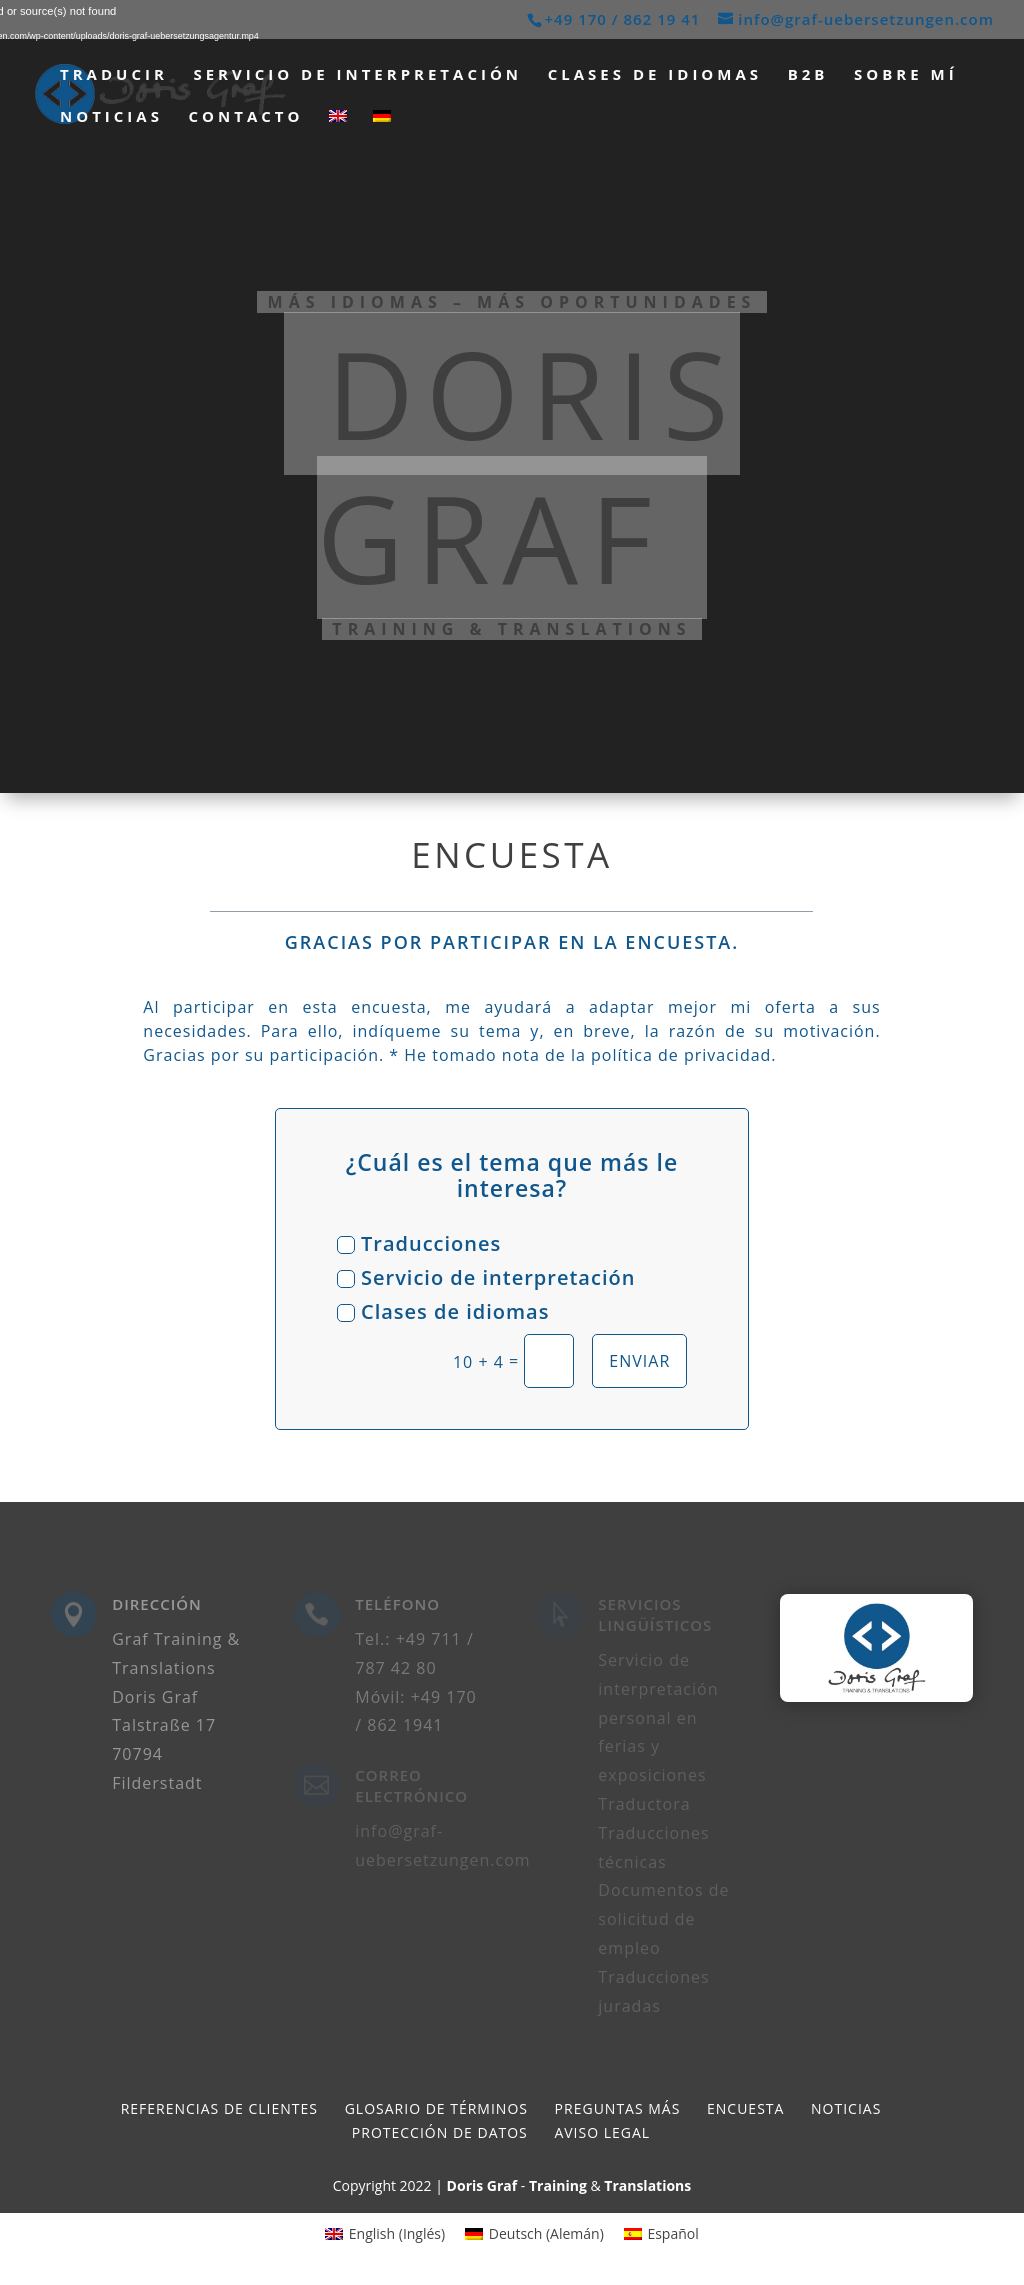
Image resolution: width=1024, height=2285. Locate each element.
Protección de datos (440, 2132)
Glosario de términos (436, 2108)
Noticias (111, 117)
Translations (647, 2185)
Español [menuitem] (672, 2233)
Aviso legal (602, 2132)
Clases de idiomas (655, 75)
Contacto (246, 117)
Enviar (639, 1361)
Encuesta (745, 2108)
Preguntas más (618, 2108)
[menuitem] (338, 130)
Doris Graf (482, 2185)
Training (558, 2185)
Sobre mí (906, 75)
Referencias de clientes (219, 2108)
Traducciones (419, 1243)
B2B (808, 75)
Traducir (114, 75)
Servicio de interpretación (357, 75)
